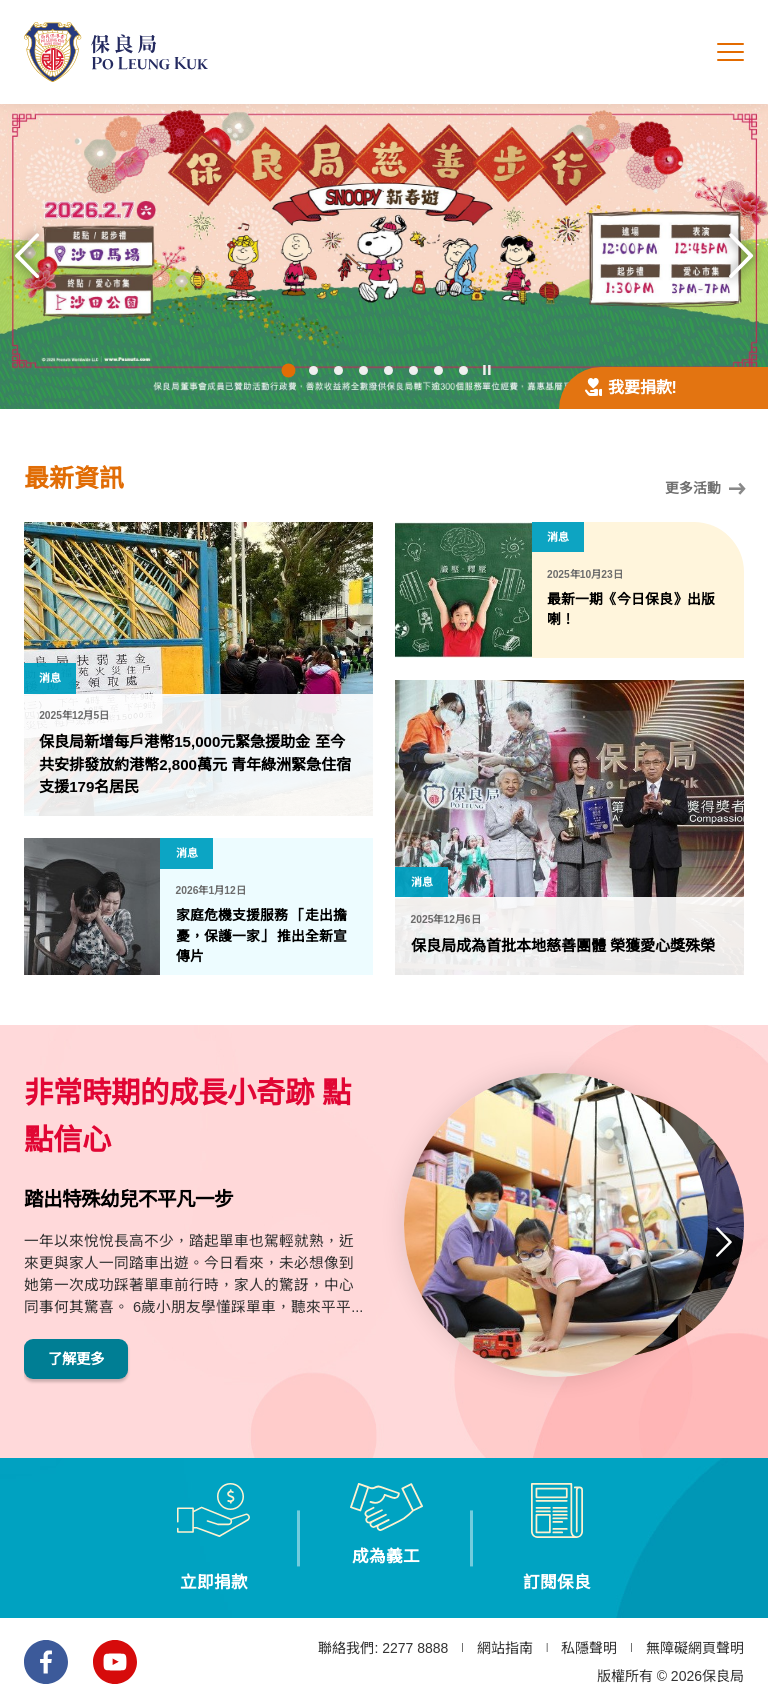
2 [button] (313, 371)
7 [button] (438, 371)
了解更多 (78, 1363)
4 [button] (363, 371)
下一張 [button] (741, 256)
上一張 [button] (27, 256)
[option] (384, 256)
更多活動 (704, 489)
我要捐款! (631, 387)
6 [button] (413, 371)
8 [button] (463, 371)
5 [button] (388, 371)
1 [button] (289, 372)
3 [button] (338, 371)
